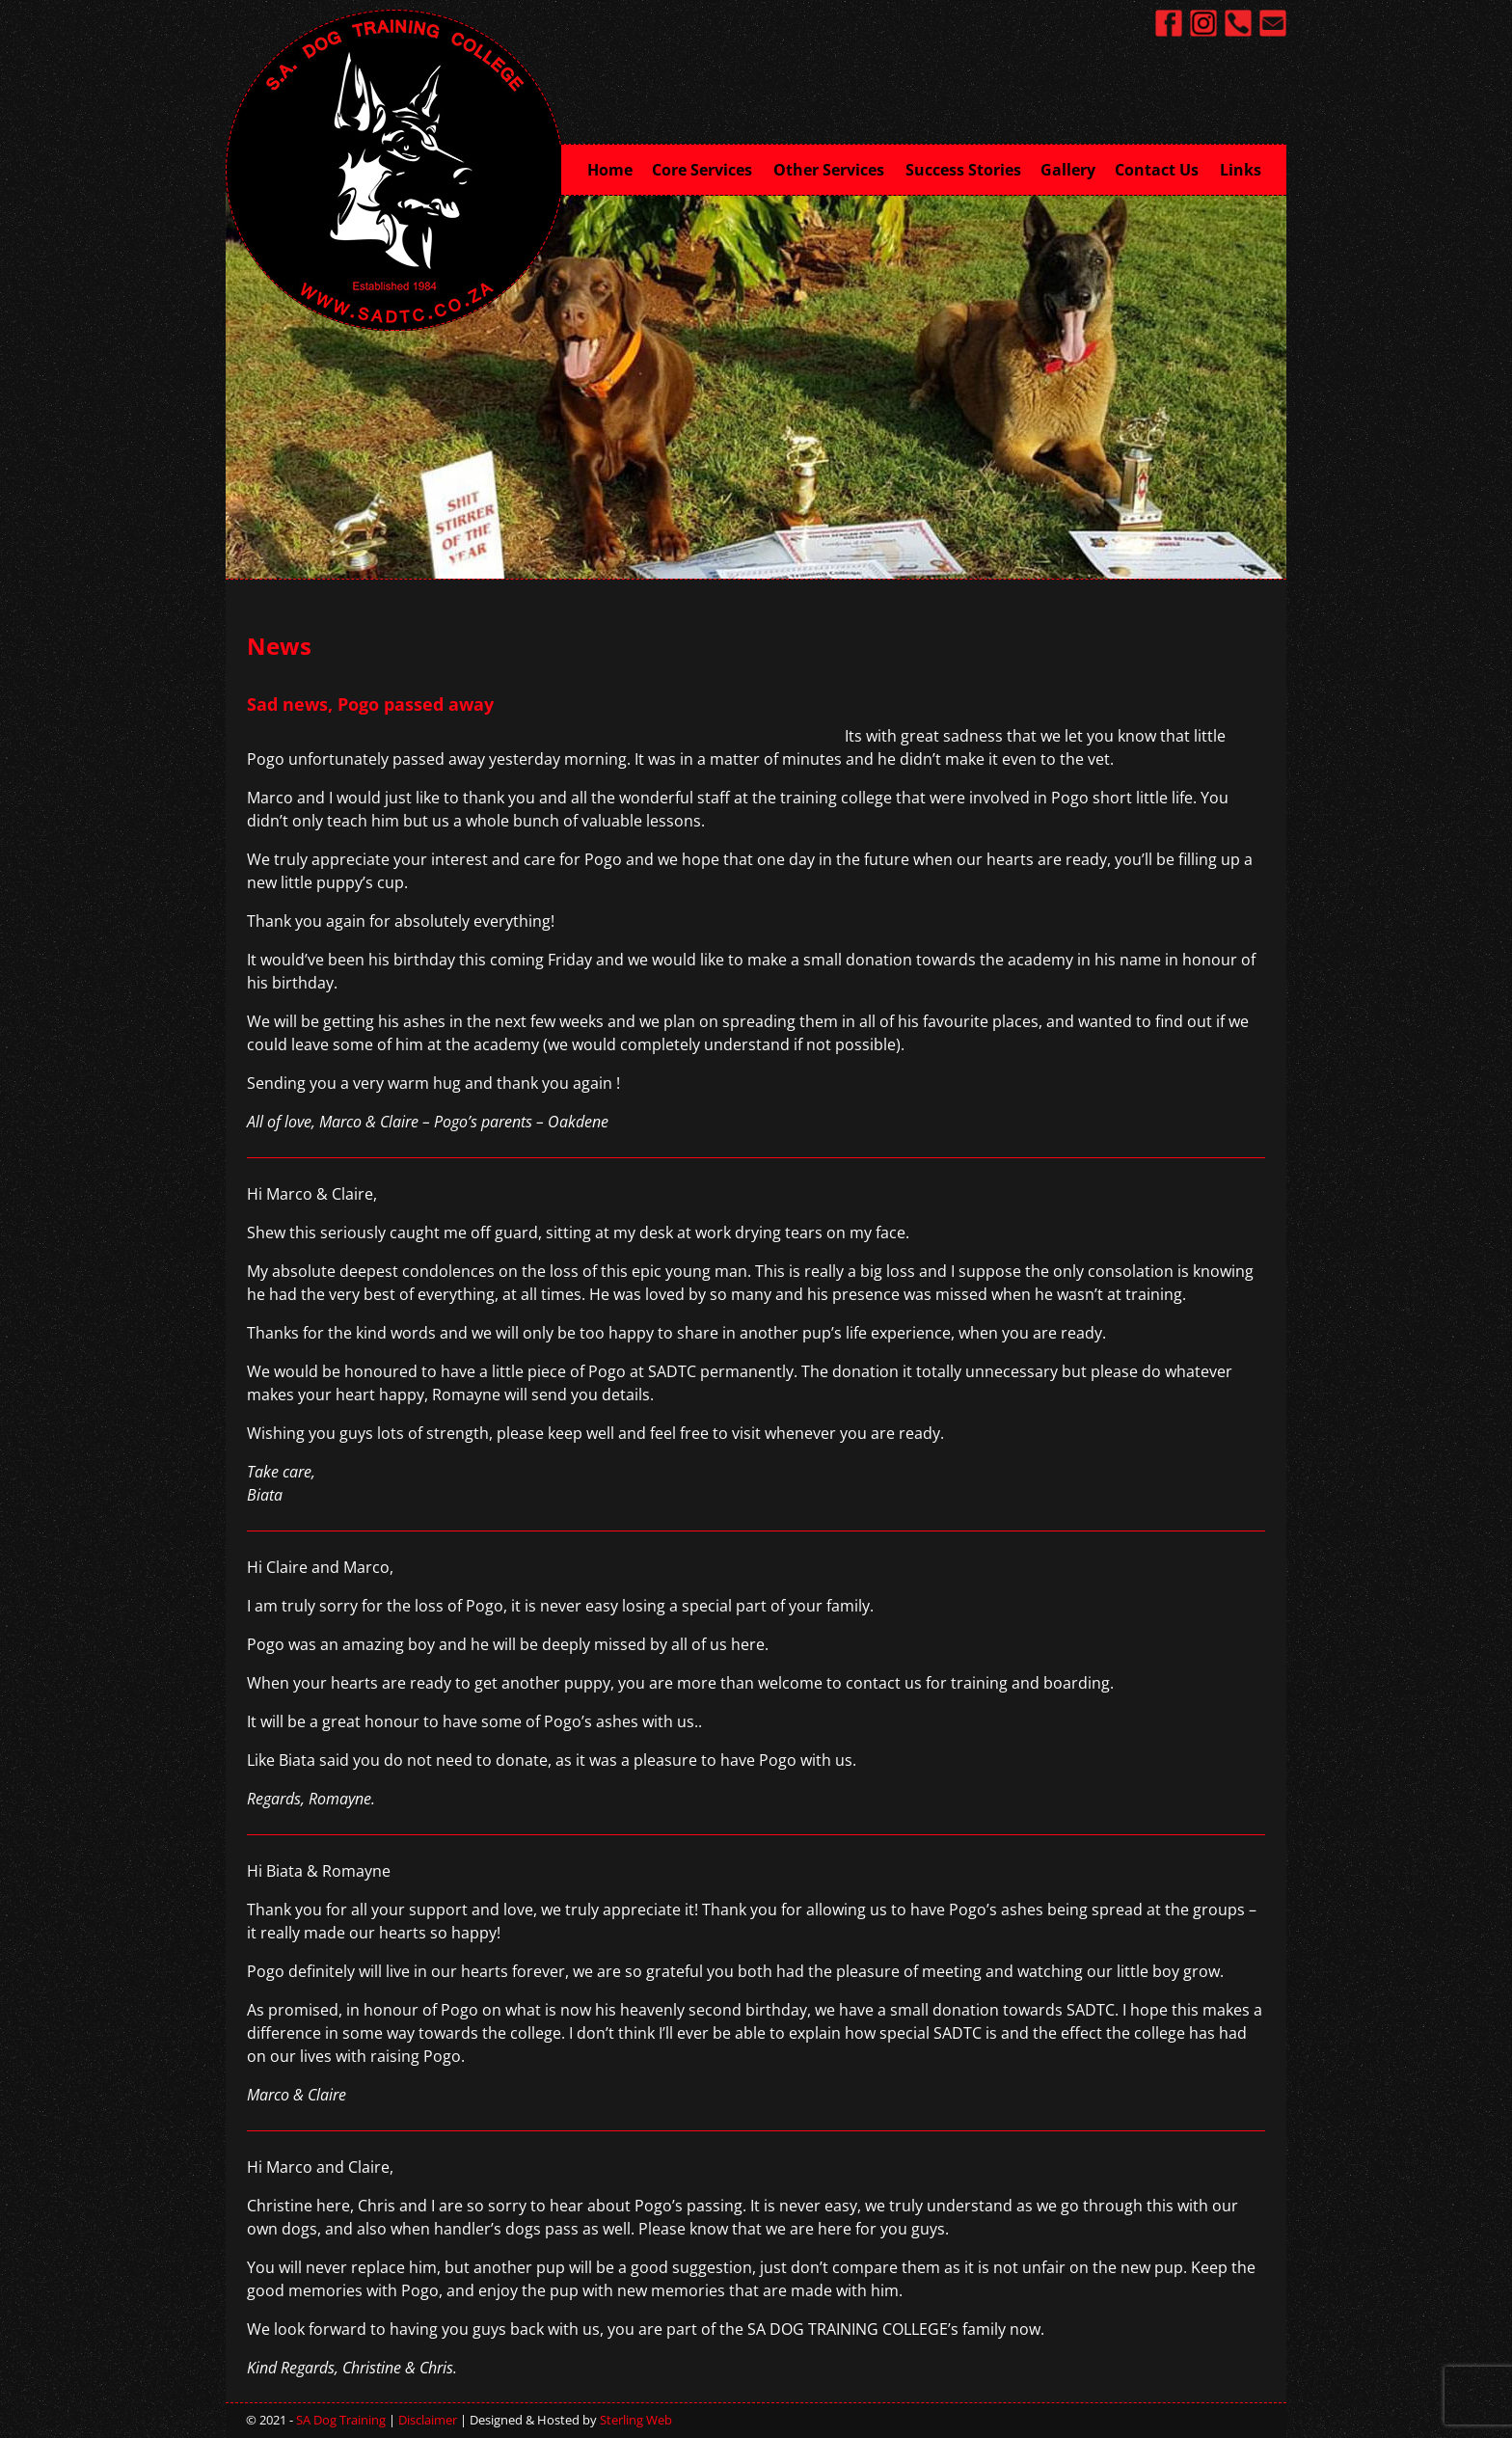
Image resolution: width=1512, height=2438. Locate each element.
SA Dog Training (341, 2419)
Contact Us (1162, 168)
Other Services (834, 168)
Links (1240, 169)
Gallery (1067, 169)
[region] (756, 386)
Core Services (708, 168)
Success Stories (963, 169)
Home (610, 169)
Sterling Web (636, 2419)
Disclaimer (427, 2419)
